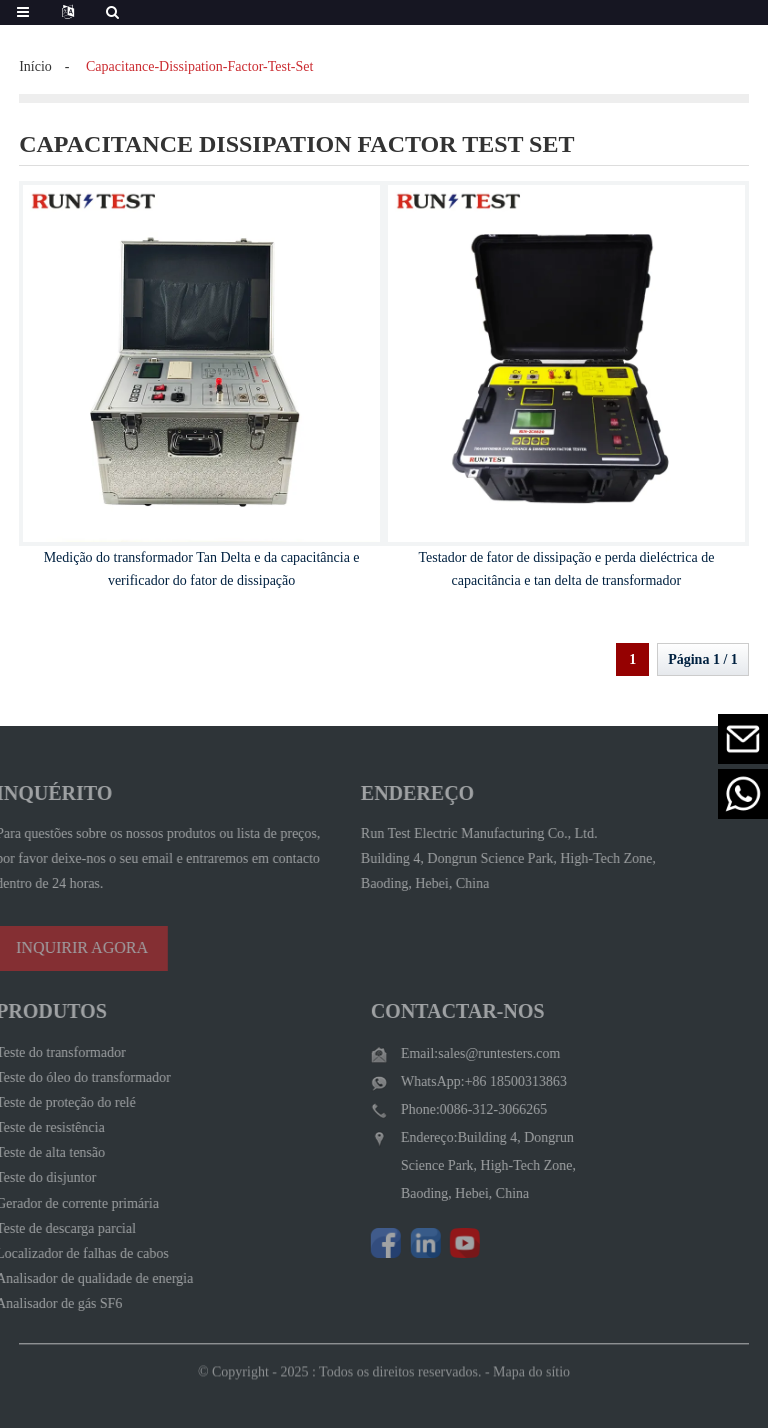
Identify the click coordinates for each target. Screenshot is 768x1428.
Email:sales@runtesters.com (465, 1053)
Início (35, 66)
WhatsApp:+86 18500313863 (469, 1081)
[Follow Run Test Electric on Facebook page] (371, 1243)
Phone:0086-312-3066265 (459, 1109)
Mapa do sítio (531, 1382)
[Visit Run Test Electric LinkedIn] (411, 1243)
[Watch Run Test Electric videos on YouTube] (450, 1243)
